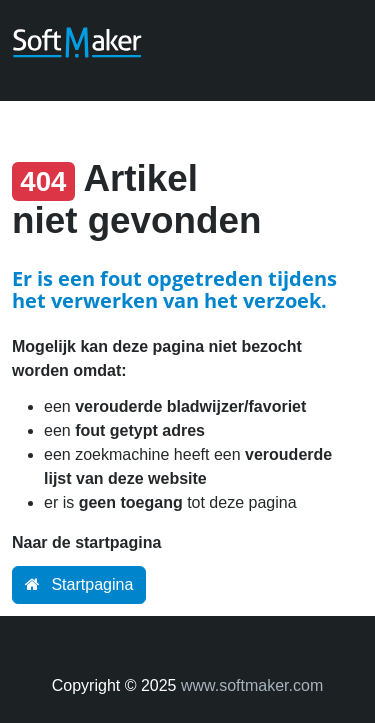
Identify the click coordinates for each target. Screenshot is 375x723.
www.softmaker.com (252, 685)
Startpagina (79, 584)
